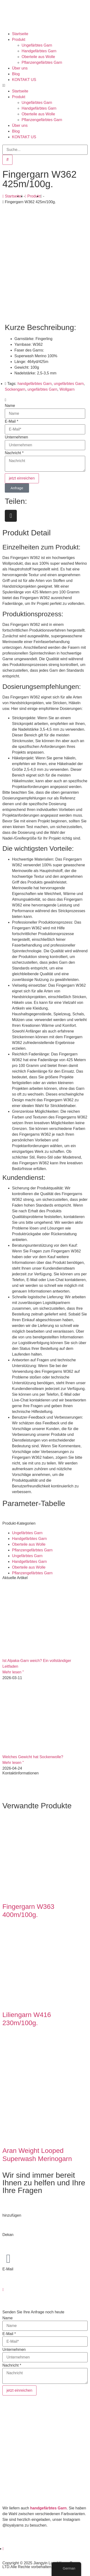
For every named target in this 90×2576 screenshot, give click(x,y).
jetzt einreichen (22, 478)
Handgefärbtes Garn (39, 51)
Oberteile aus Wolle (38, 57)
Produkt (18, 39)
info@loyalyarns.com (20, 2275)
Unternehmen (16, 437)
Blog (16, 74)
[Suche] (7, 160)
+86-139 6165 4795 (19, 2246)
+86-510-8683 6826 (19, 2240)
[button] (45, 85)
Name (10, 406)
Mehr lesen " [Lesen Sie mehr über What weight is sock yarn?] (13, 1763)
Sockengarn (15, 389)
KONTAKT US (24, 80)
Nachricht (14, 453)
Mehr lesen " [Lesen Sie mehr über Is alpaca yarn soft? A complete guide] (13, 1672)
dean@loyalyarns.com (21, 2280)
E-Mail (11, 421)
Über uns (20, 68)
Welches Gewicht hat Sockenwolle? (32, 1757)
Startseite (20, 34)
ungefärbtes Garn (69, 384)
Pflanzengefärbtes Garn (42, 62)
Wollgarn (67, 389)
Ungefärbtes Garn (37, 45)
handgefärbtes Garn (35, 384)
